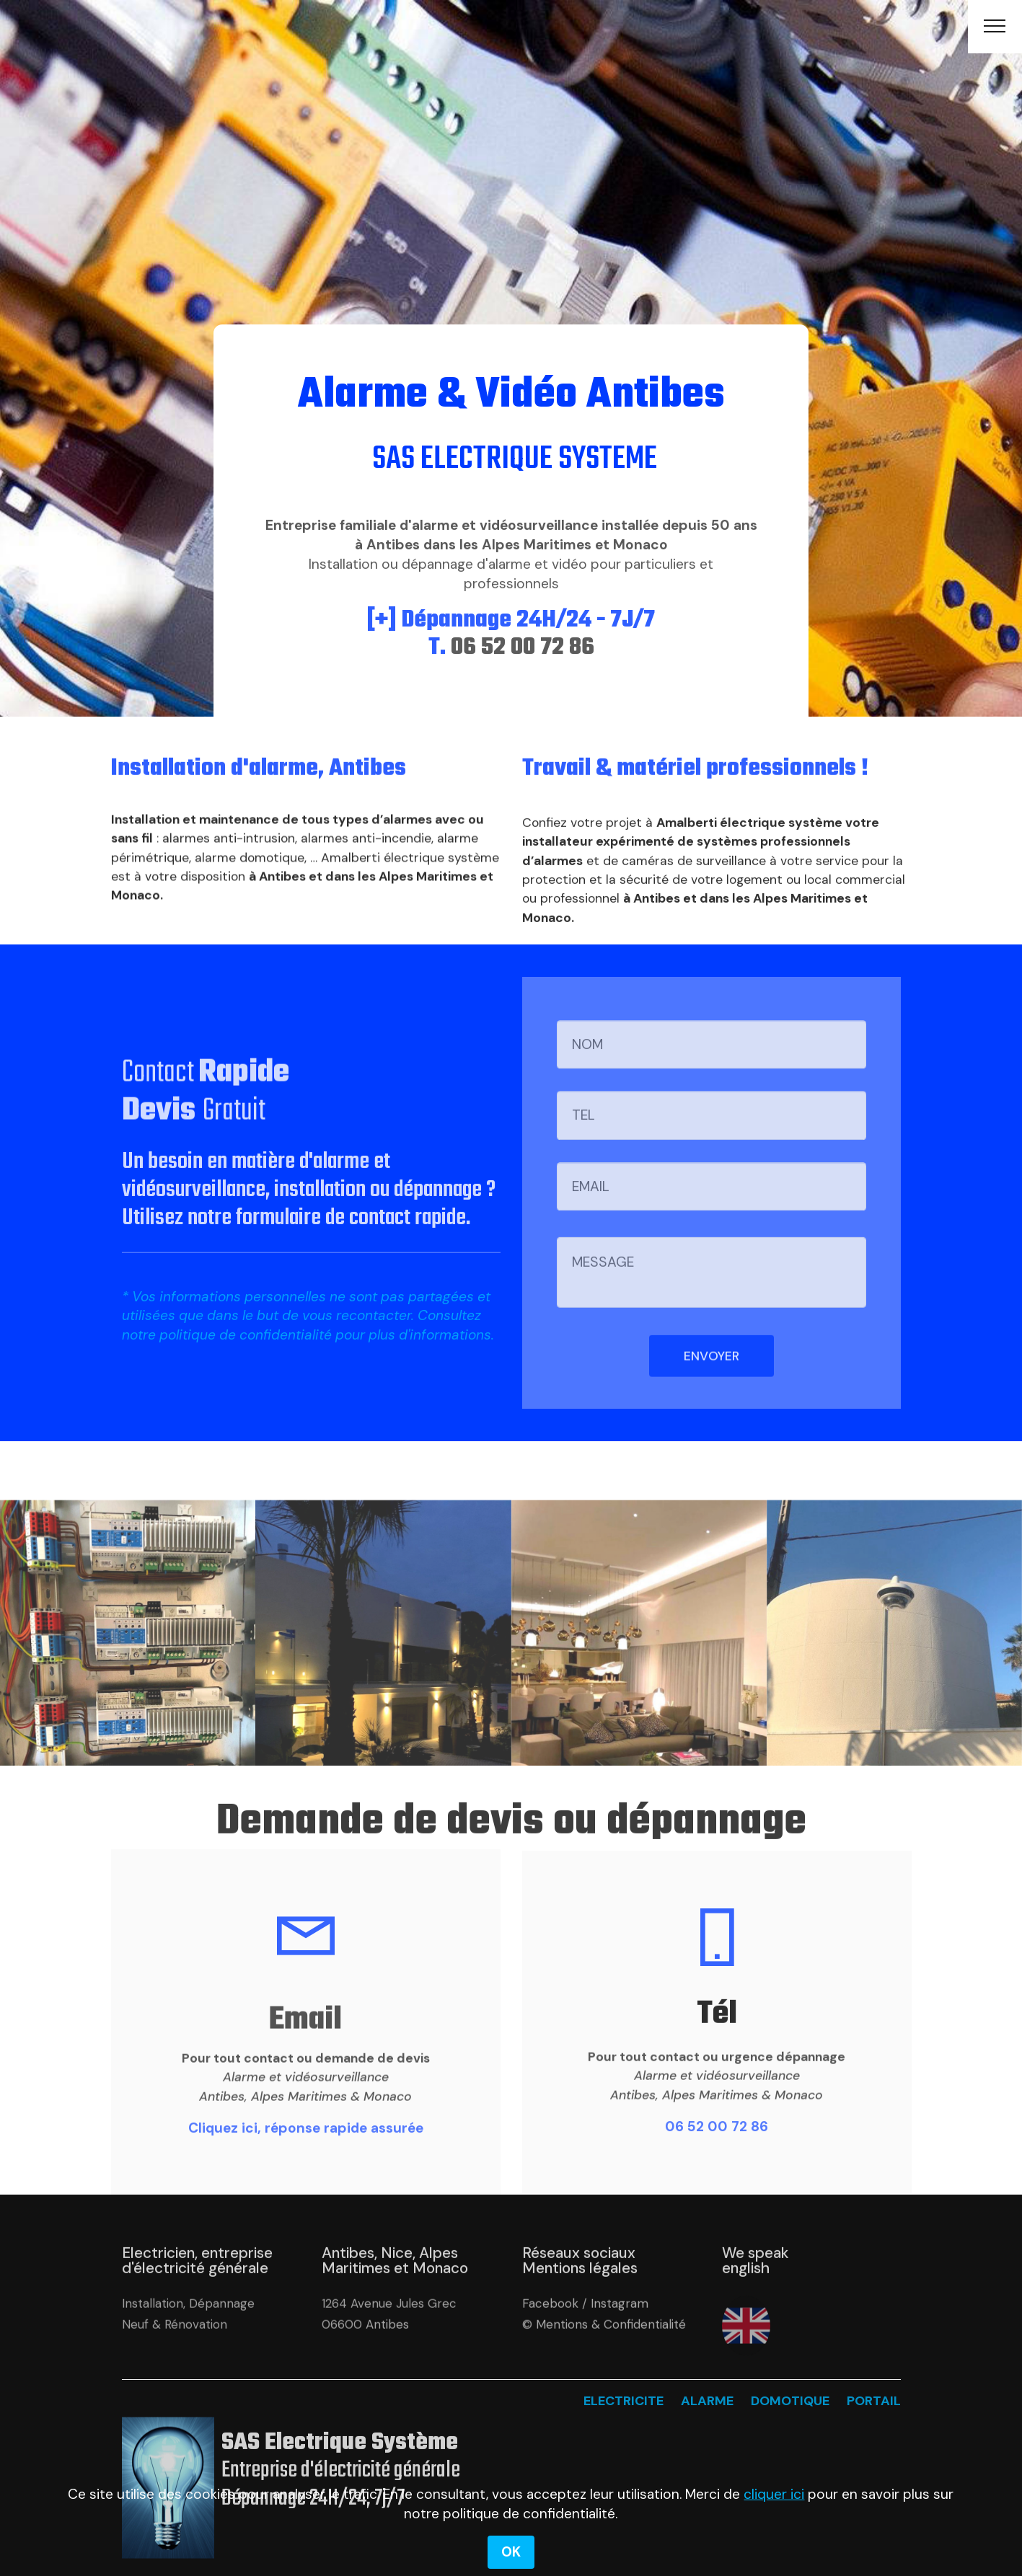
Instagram (619, 2336)
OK (511, 2552)
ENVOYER (711, 1389)
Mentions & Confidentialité (611, 2356)
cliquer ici (774, 2494)
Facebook (550, 2336)
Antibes (387, 2356)
